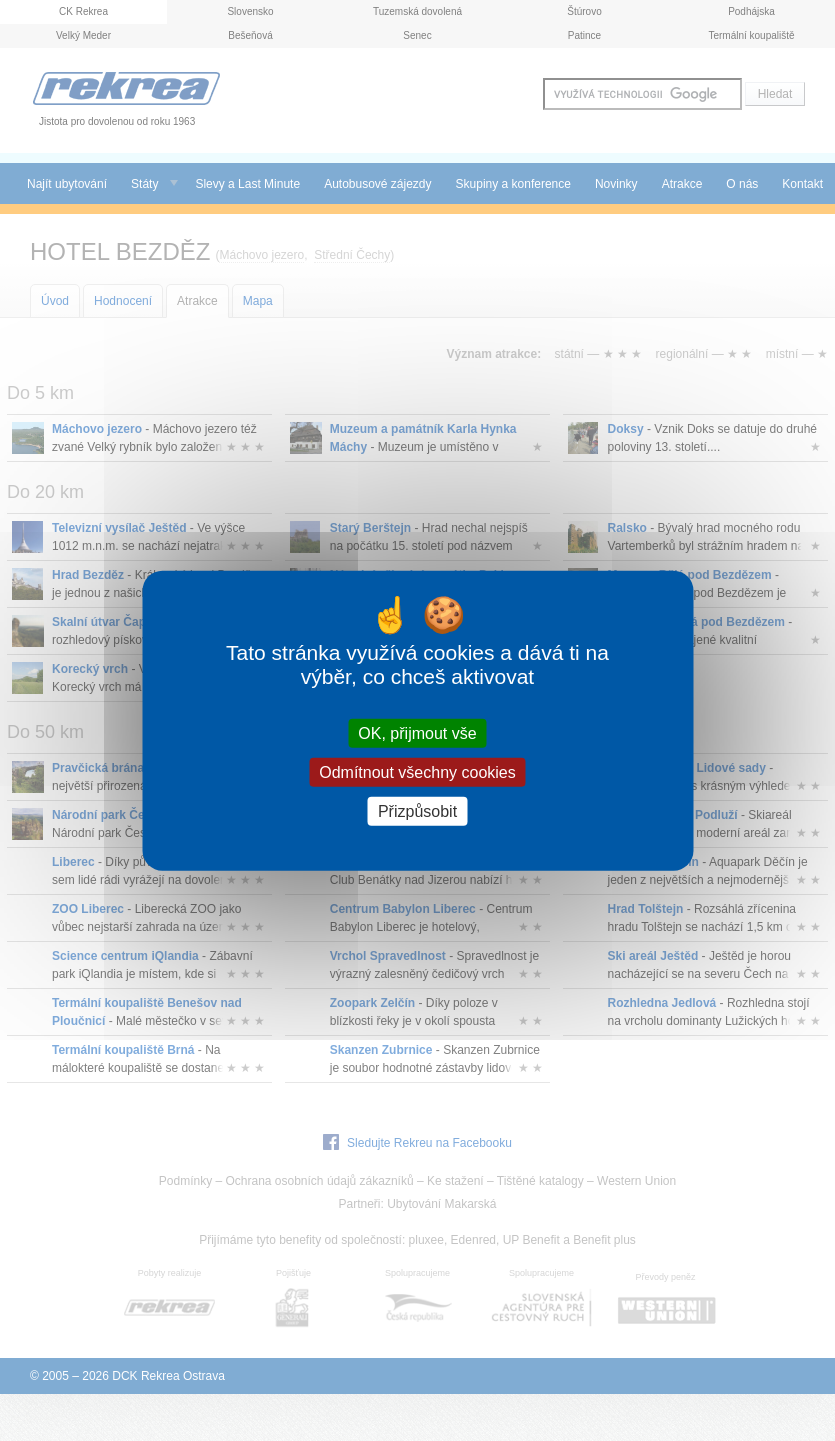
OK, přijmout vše (417, 732)
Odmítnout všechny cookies (417, 771)
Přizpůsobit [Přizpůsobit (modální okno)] (417, 811)
